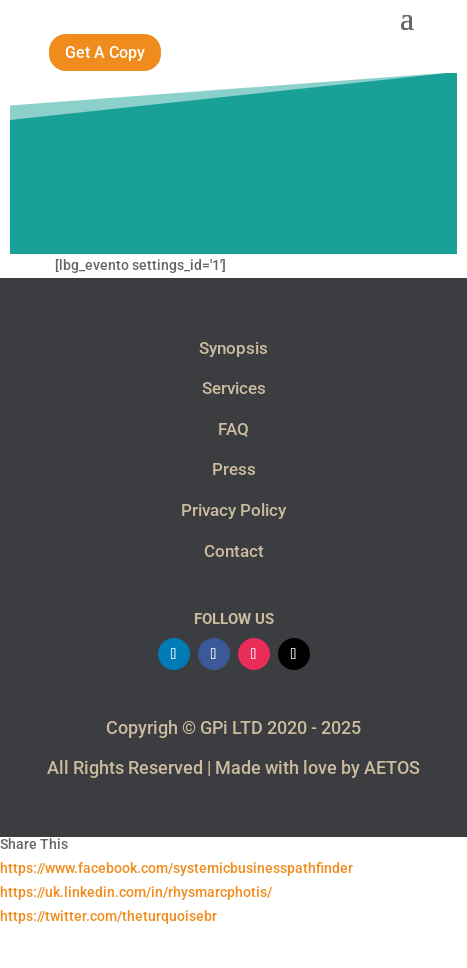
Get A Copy (105, 52)
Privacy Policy (233, 510)
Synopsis (233, 348)
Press (234, 469)
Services (234, 388)
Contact (234, 551)
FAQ (233, 429)
